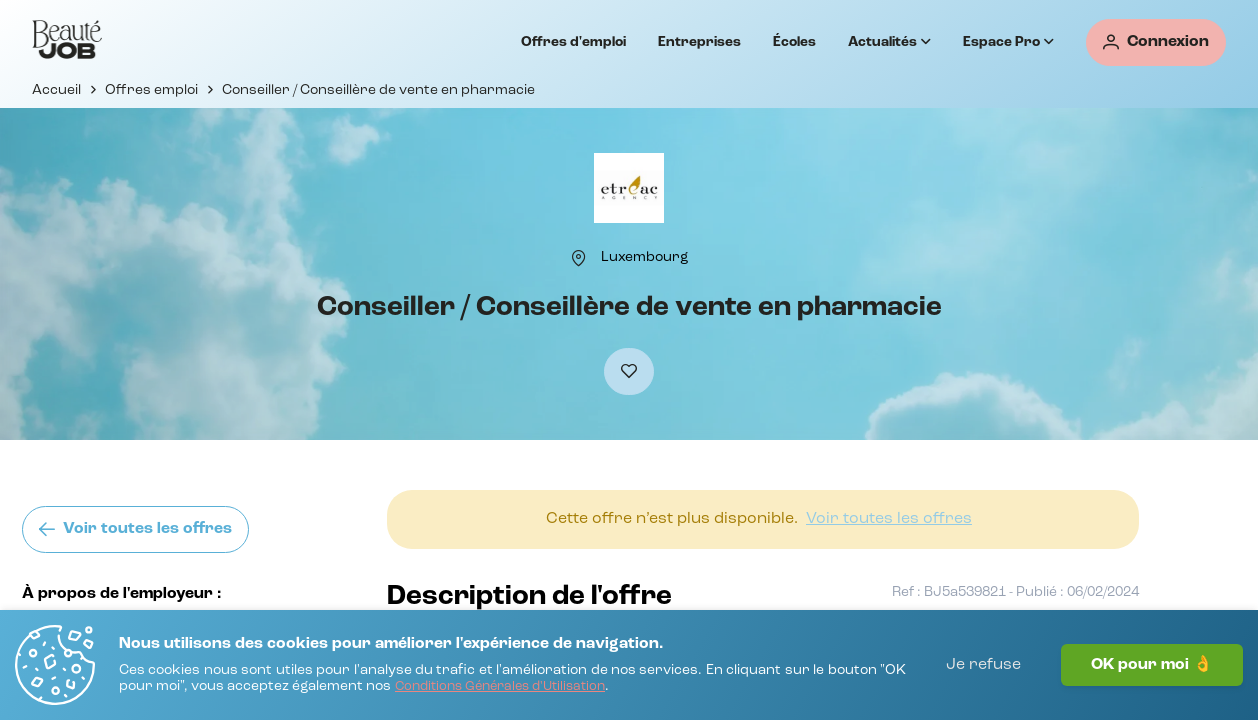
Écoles (794, 42)
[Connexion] (1156, 42)
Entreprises (699, 42)
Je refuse (983, 665)
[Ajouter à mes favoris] (629, 371)
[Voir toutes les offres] (135, 529)
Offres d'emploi (573, 42)
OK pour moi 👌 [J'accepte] (1152, 665)
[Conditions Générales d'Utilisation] (500, 687)
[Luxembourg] (644, 257)
